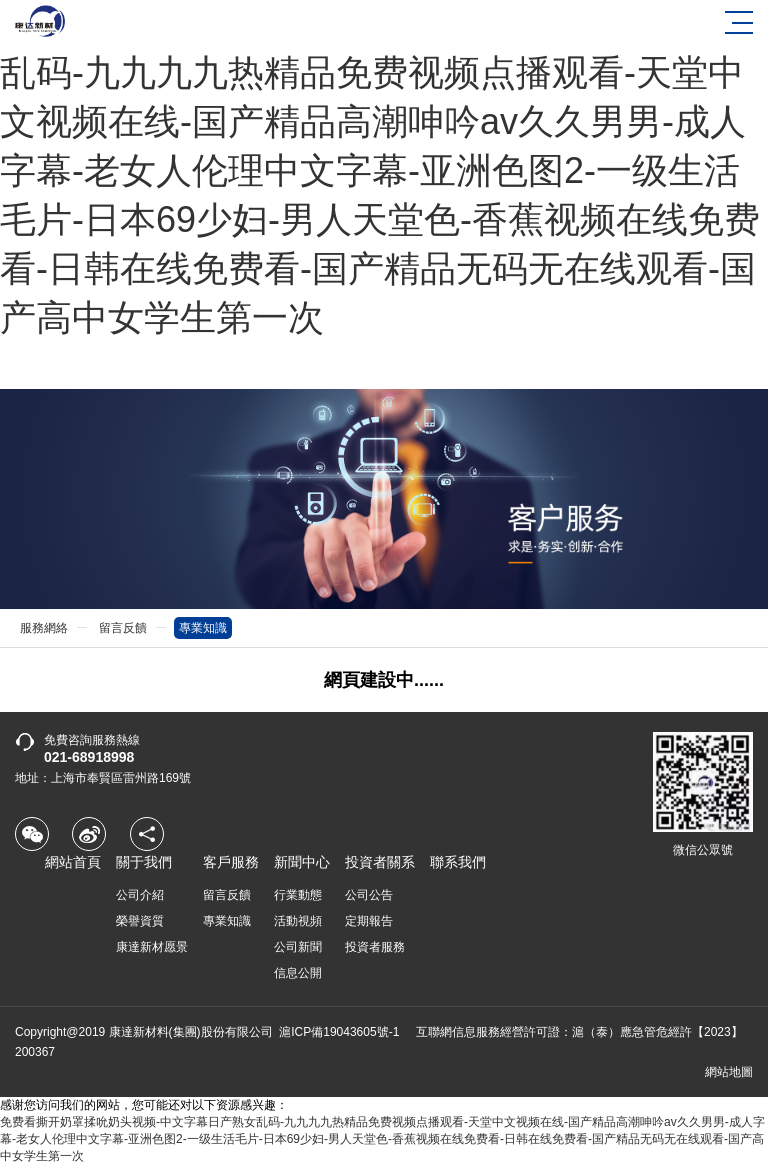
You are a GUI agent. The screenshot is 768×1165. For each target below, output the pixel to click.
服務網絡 (44, 628)
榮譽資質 (140, 921)
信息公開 (298, 973)
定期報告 (369, 921)
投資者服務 (375, 947)
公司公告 (369, 895)
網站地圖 (729, 1072)
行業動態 (298, 895)
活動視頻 (298, 921)
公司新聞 (298, 947)
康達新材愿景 (152, 947)
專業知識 (203, 628)
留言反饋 (123, 628)
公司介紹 (140, 895)
